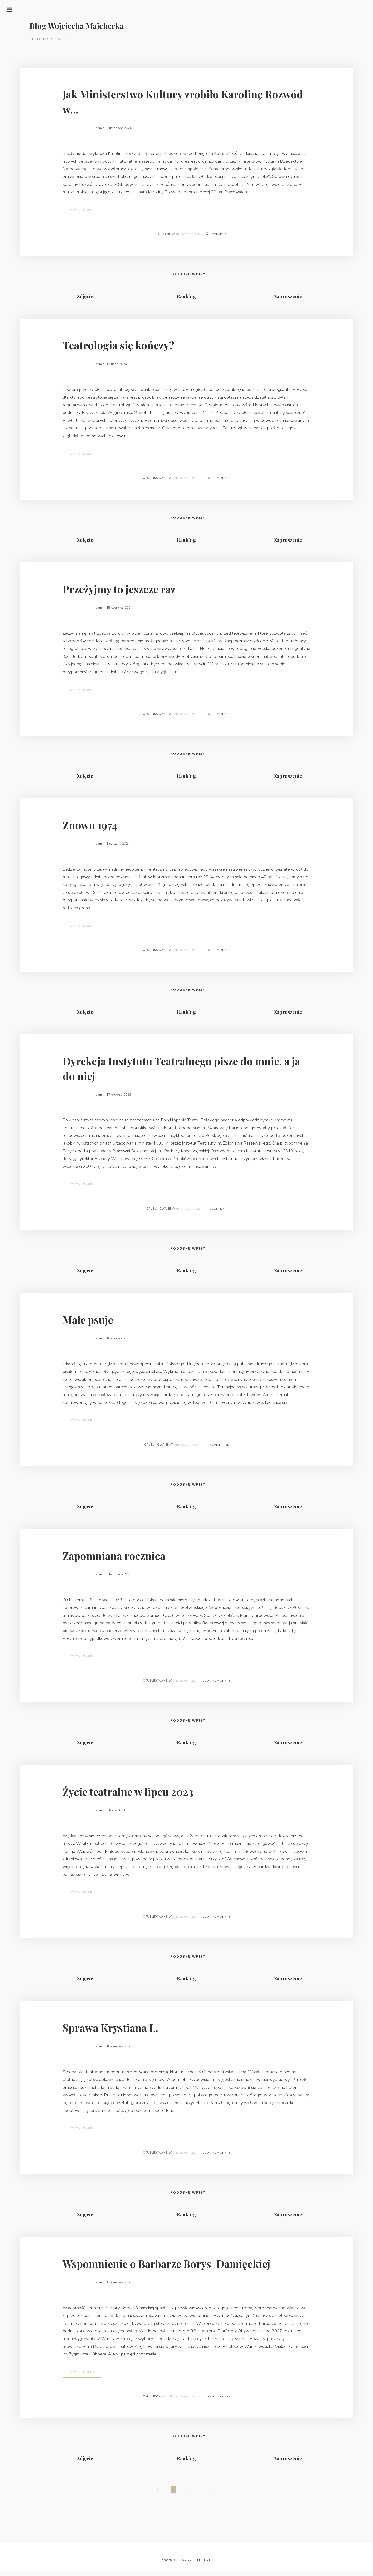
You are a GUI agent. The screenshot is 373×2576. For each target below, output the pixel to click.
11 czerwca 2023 (121, 2287)
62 (207, 2494)
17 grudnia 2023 (120, 1096)
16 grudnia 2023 (120, 1341)
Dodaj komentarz (217, 479)
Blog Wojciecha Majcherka (81, 25)
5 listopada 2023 (121, 1577)
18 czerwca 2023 (121, 2050)
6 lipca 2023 (117, 1814)
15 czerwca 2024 (121, 608)
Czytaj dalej (82, 211)
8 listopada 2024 (121, 128)
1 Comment (217, 235)
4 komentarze (217, 1448)
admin (100, 128)
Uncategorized (187, 235)
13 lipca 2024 (118, 364)
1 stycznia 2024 (120, 845)
